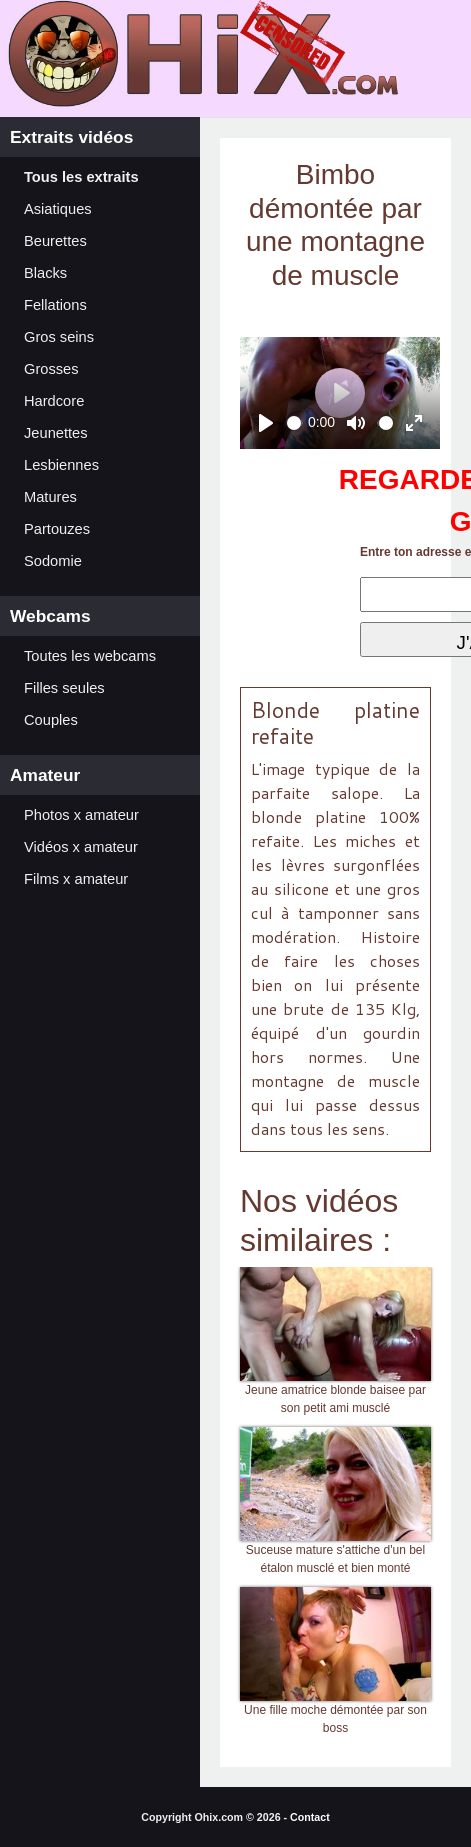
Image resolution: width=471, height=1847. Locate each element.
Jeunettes (56, 433)
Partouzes (57, 529)
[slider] (295, 423)
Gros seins (59, 337)
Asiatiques (58, 209)
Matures (50, 497)
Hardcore (54, 401)
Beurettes (55, 241)
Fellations (55, 305)
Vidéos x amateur (81, 847)
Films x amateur (76, 879)
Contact (310, 1817)
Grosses (51, 369)
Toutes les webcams (90, 656)
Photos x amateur (81, 815)
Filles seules (64, 688)
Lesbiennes (61, 465)
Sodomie (53, 561)
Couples (51, 720)
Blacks (45, 273)
